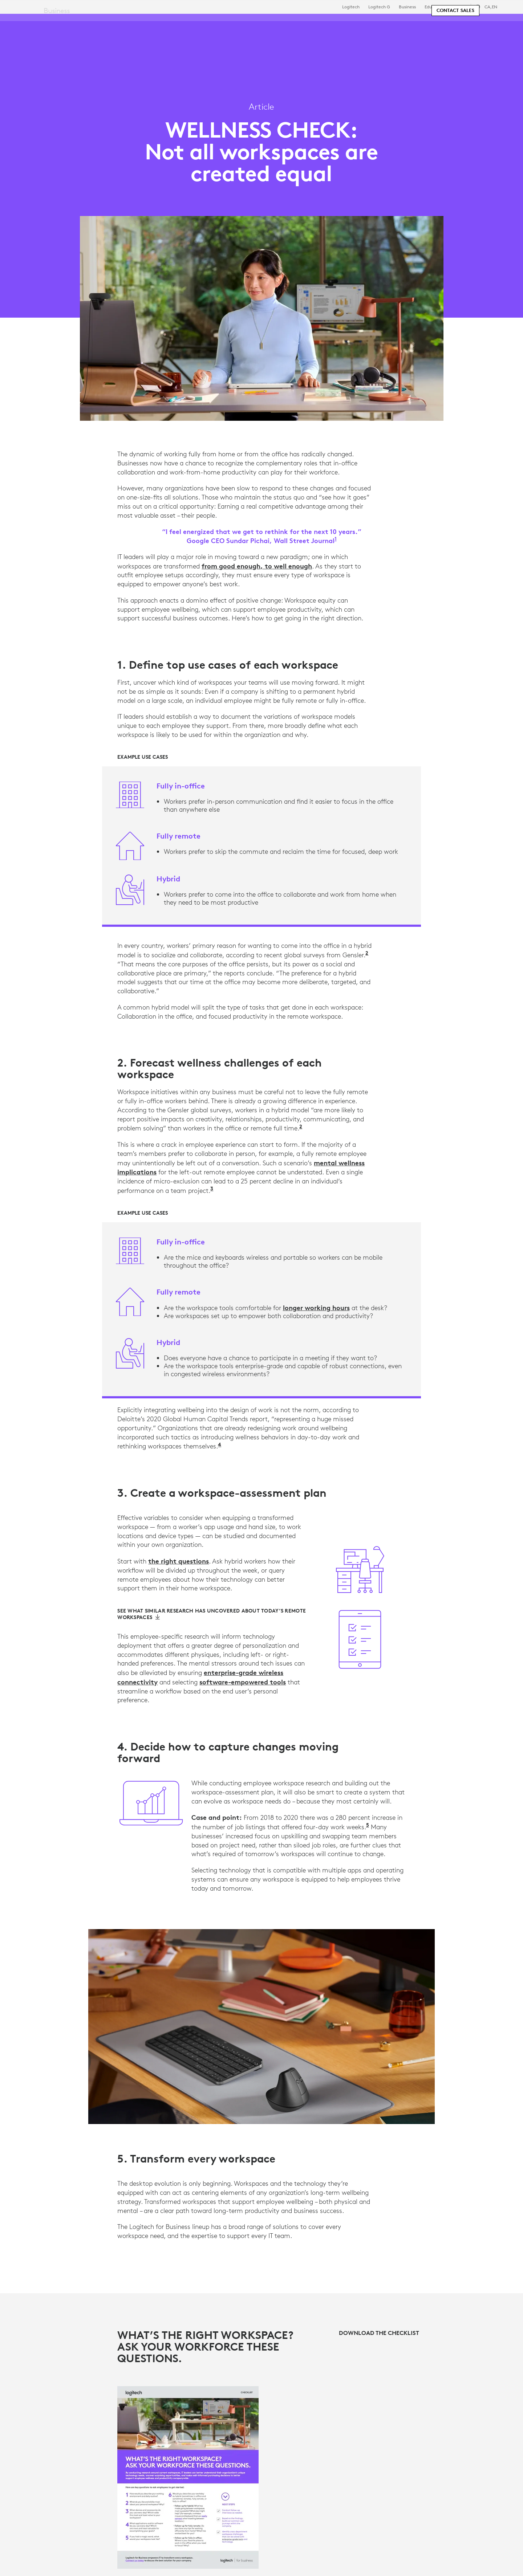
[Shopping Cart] (491, 23)
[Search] (428, 23)
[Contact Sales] (455, 44)
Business (407, 7)
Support (458, 6)
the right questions (178, 1561)
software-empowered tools (242, 1682)
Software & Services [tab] (167, 23)
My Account (468, 24)
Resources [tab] (228, 23)
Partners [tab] (271, 23)
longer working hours (316, 1307)
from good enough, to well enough (257, 566)
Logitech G (379, 7)
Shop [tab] (114, 23)
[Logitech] (61, 22)
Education (435, 7)
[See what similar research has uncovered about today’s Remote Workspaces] (212, 1614)
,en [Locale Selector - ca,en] (491, 6)
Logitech (351, 7)
